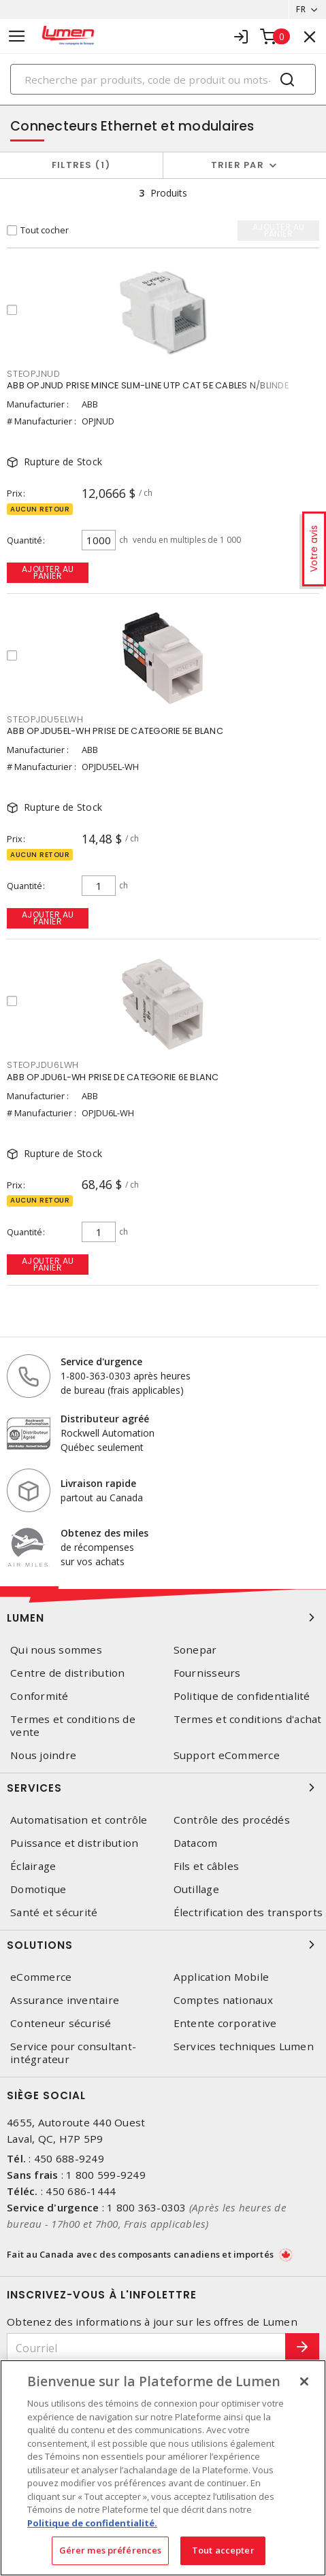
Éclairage (33, 1866)
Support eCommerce (227, 1755)
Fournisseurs (207, 1673)
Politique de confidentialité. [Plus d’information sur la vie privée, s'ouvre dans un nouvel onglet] (92, 2523)
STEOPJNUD (34, 374)
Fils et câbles (207, 1866)
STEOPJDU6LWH (43, 1065)
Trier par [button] (237, 165)
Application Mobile (222, 1977)
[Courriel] (146, 2348)
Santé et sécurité (53, 1912)
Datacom (196, 1843)
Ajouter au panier (48, 572)
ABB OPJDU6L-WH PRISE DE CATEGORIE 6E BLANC (113, 1077)
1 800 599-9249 (106, 2174)
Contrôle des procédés (232, 1819)
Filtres (81, 165)
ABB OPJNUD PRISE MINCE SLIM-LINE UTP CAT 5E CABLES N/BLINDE (148, 385)
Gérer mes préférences (110, 2550)
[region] (163, 2468)
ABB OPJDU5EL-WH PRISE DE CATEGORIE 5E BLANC (115, 731)
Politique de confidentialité (242, 1696)
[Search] (163, 79)
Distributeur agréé (105, 1418)
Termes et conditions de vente (72, 1726)
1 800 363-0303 (146, 2207)
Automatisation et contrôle (79, 1819)
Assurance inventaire (64, 2000)
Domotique (38, 1889)
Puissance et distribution (74, 1843)
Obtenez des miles (104, 1532)
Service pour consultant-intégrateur (73, 2053)
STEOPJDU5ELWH (45, 719)
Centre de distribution (67, 1673)
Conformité (39, 1696)
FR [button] (301, 9)
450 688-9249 (69, 2158)
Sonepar (195, 1649)
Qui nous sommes (56, 1649)
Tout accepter (223, 2550)
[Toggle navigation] (17, 36)
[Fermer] (304, 2381)
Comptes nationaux (223, 2000)
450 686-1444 (81, 2191)
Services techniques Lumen (244, 2046)
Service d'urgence (101, 1361)
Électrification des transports (248, 1912)
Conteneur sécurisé (61, 2023)
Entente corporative (225, 2023)
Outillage (196, 1889)
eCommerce (40, 1977)
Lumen (163, 1617)
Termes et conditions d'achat (248, 1719)
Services (163, 1787)
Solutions (163, 1944)
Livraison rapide (98, 1483)
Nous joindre (43, 1755)
